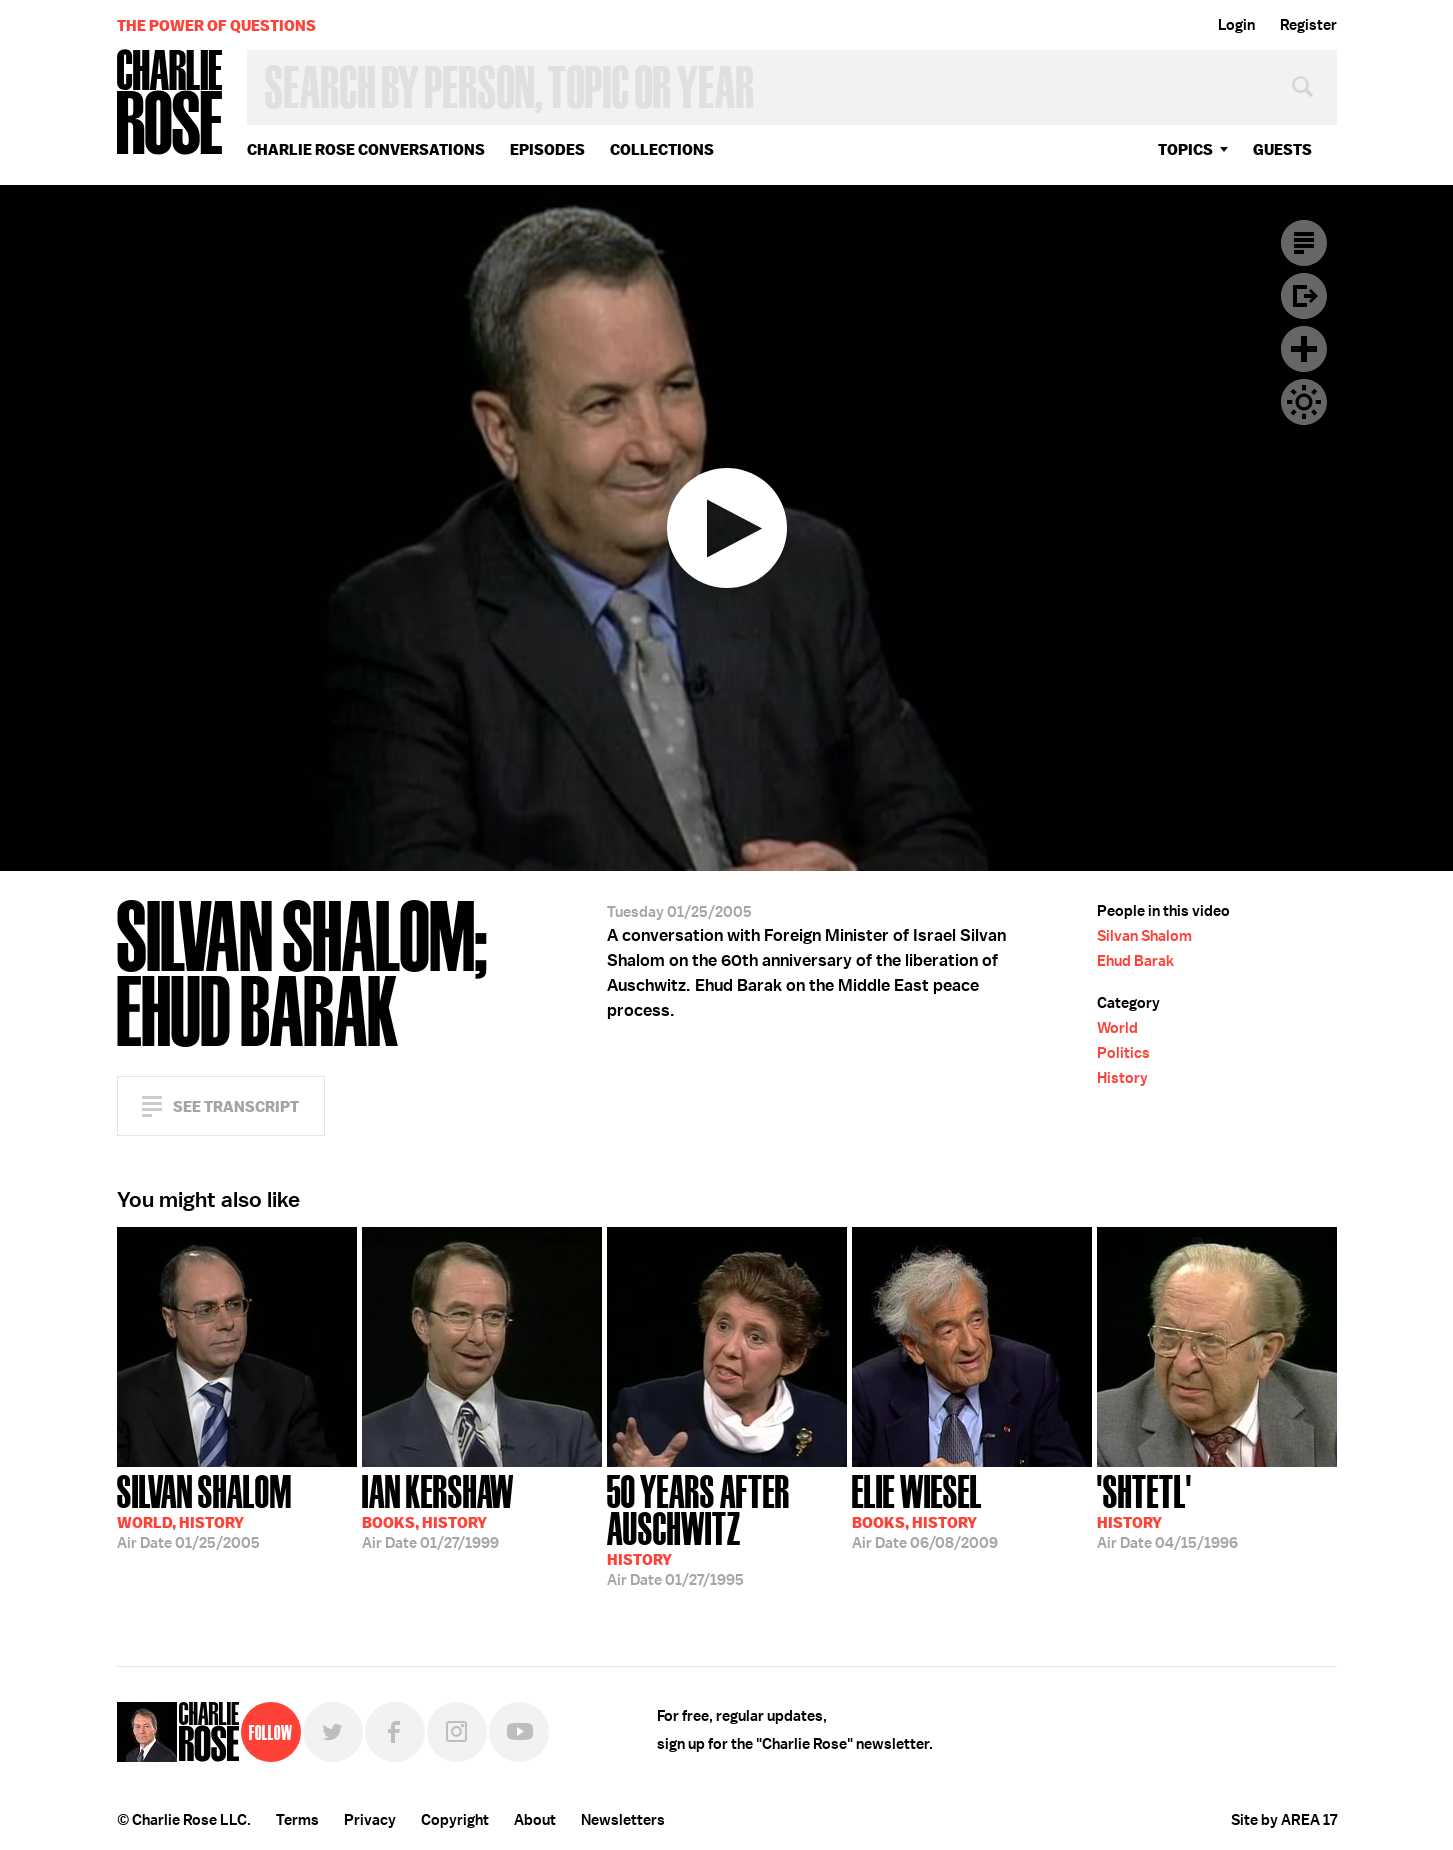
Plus (1304, 349)
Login (1236, 25)
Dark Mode (1304, 402)
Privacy (370, 1820)
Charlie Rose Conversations (366, 149)
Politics (1123, 1053)
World (1117, 1028)
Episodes (547, 149)
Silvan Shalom (1144, 936)
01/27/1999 (438, 1510)
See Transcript (236, 1106)
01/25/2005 (204, 1510)
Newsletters (623, 1820)
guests (1282, 149)
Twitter (333, 1732)
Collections (662, 149)
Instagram (457, 1732)
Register (1308, 25)
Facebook (395, 1732)
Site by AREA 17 (1284, 1820)
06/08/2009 (925, 1510)
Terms (297, 1820)
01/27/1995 (727, 1528)
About (535, 1820)
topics (1185, 149)
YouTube (519, 1732)
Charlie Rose (170, 103)
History (1122, 1078)
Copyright (455, 1820)
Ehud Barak (1135, 961)
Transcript (1304, 243)
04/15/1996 (1167, 1510)
